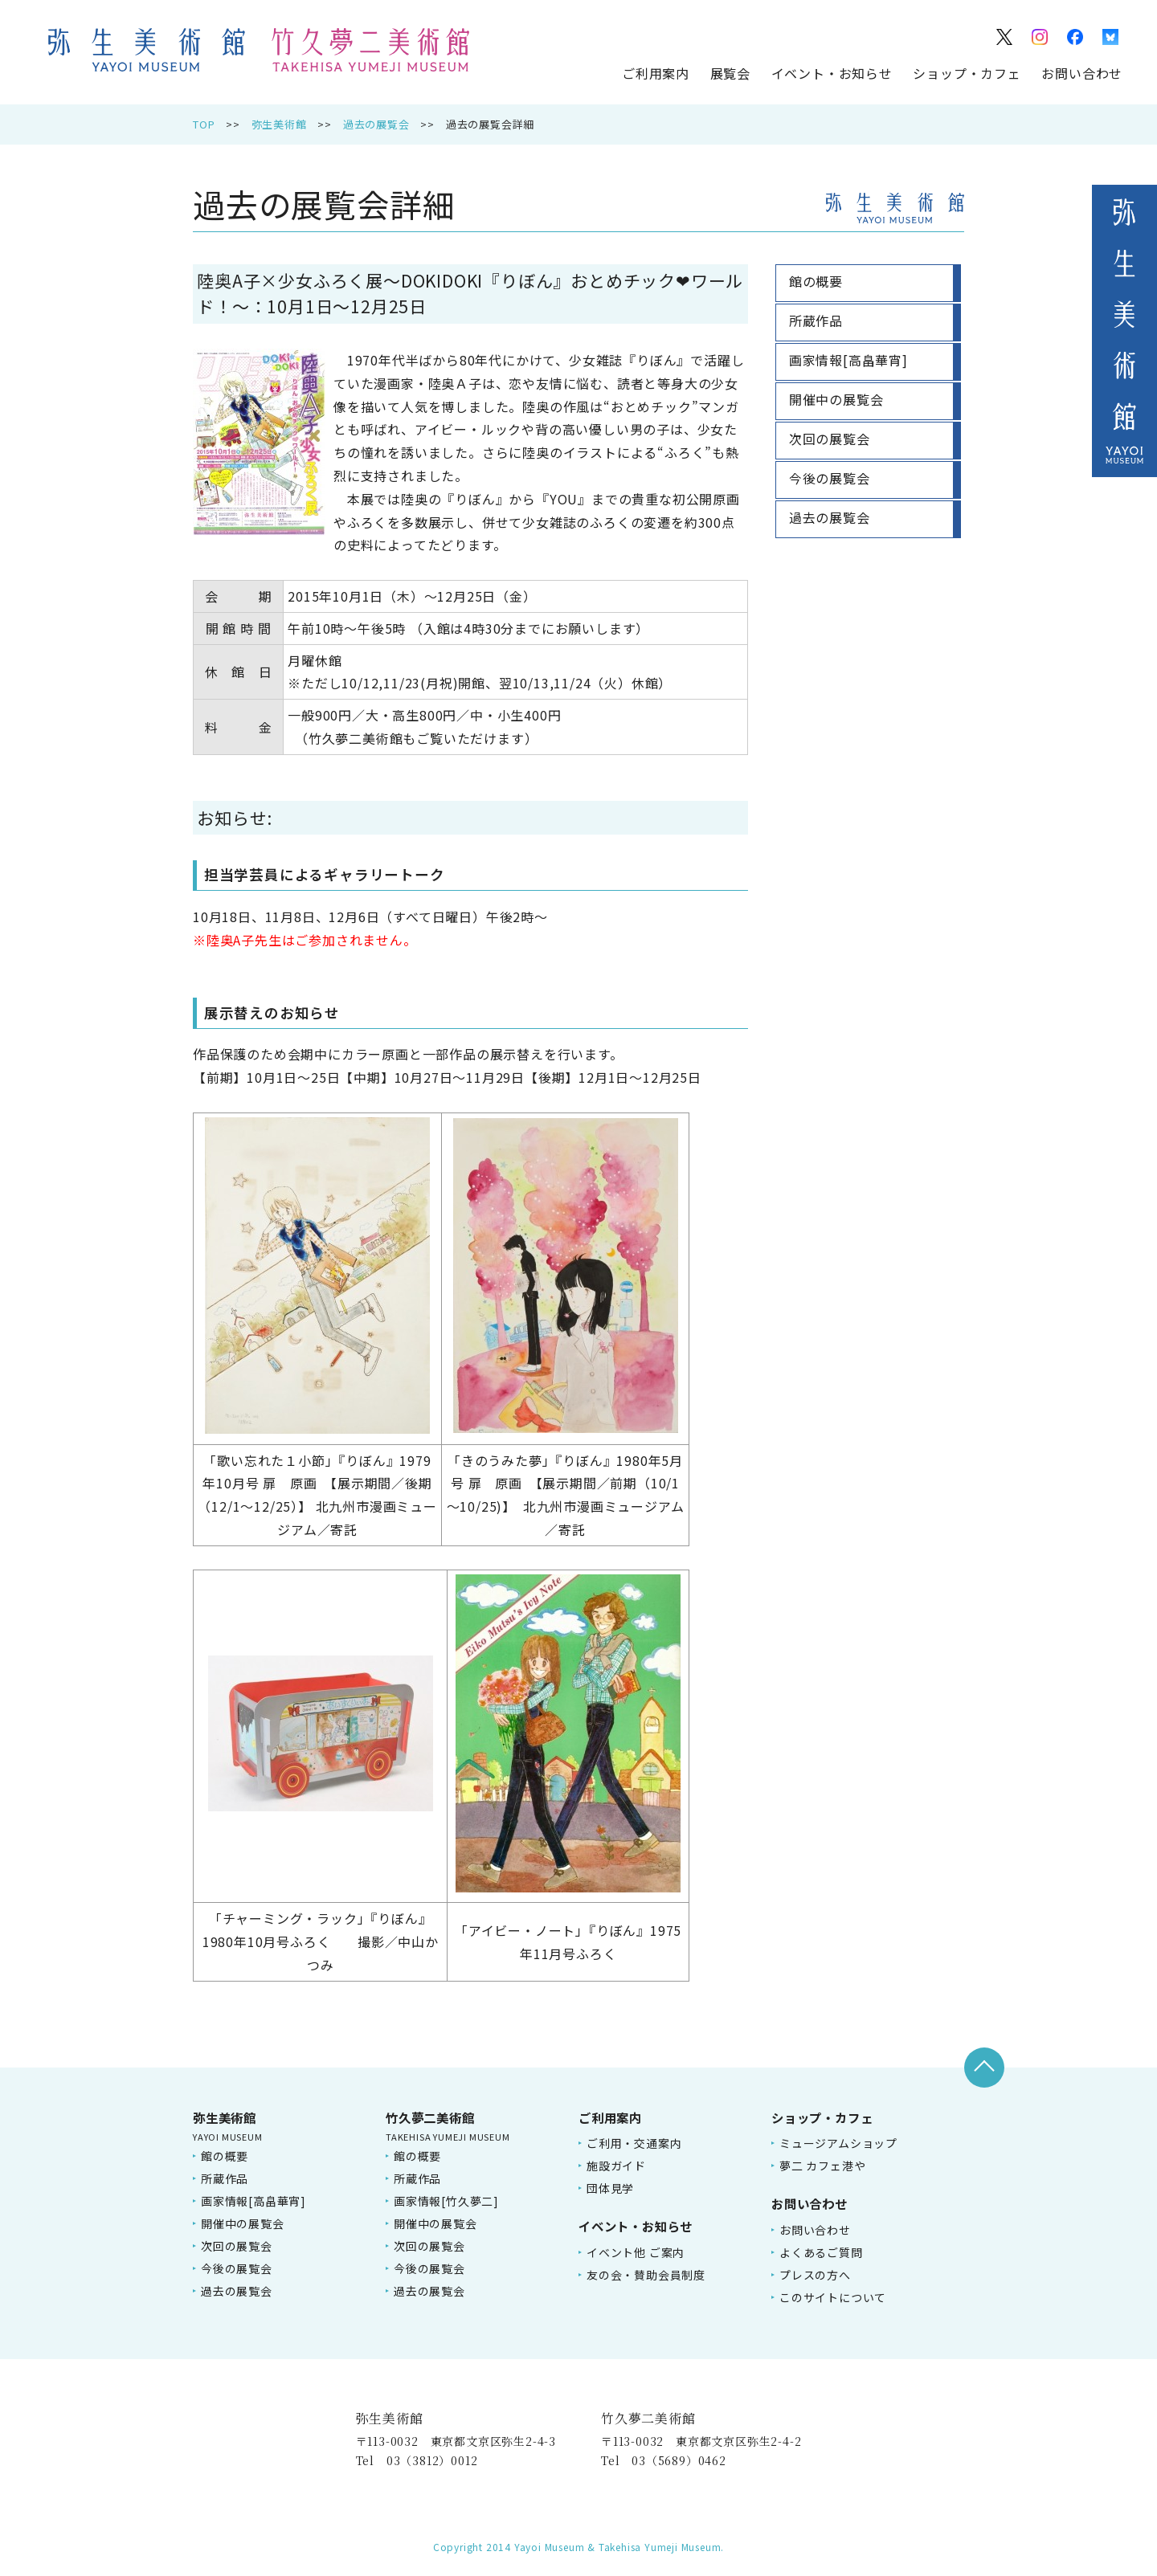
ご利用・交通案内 (634, 2143)
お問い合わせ (1081, 73)
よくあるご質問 (821, 2252)
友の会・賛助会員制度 (646, 2275)
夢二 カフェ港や (822, 2166)
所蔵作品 (224, 2178)
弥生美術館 (279, 124)
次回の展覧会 (236, 2246)
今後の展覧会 (236, 2268)
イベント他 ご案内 (636, 2252)
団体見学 (610, 2188)
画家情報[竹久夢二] (446, 2201)
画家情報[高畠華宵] (253, 2201)
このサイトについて (832, 2297)
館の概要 (224, 2156)
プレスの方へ (815, 2275)
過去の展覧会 (376, 124)
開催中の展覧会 (242, 2223)
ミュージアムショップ (838, 2143)
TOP (204, 124)
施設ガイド (616, 2166)
